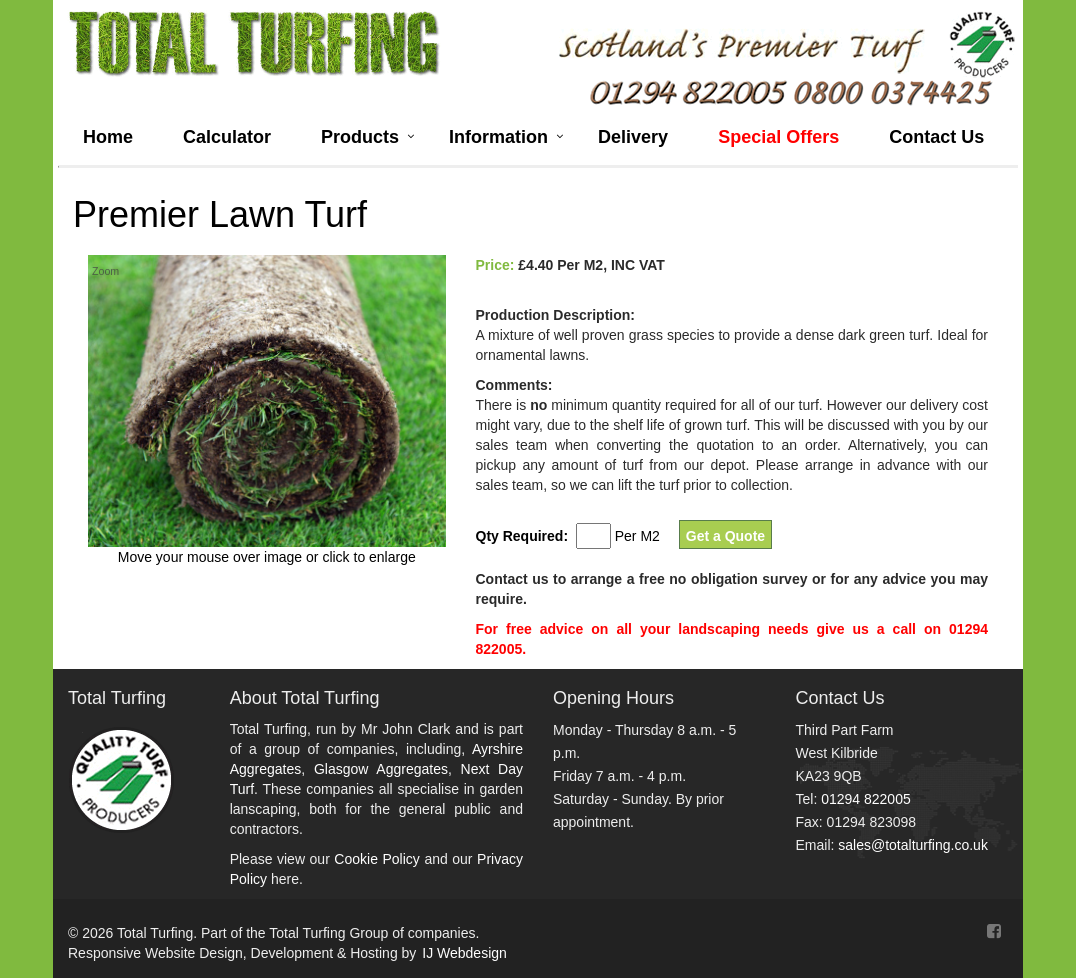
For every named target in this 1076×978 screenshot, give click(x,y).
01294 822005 (866, 799)
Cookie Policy (376, 859)
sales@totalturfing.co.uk (913, 845)
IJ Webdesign (464, 953)
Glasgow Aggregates (381, 769)
